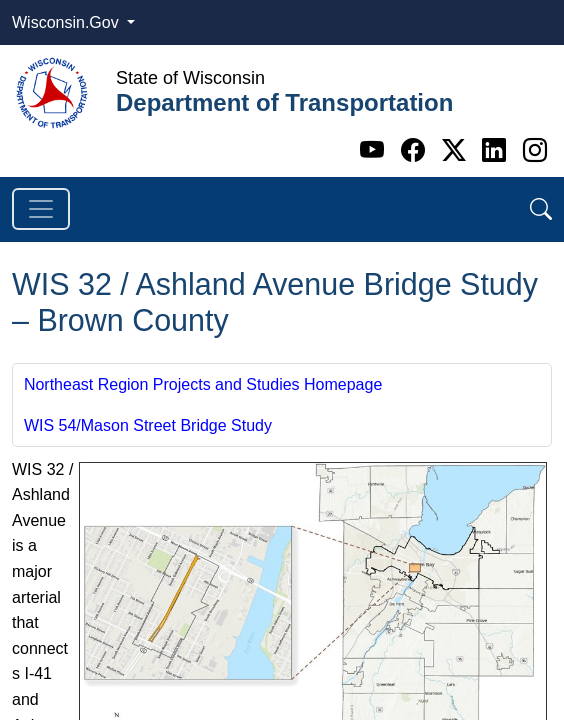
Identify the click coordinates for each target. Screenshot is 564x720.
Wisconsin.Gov (67, 22)
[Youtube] (375, 150)
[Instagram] (535, 150)
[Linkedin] (497, 150)
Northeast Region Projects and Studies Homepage (203, 384)
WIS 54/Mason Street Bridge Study (148, 425)
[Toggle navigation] (41, 209)
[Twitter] (457, 150)
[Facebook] (416, 150)
